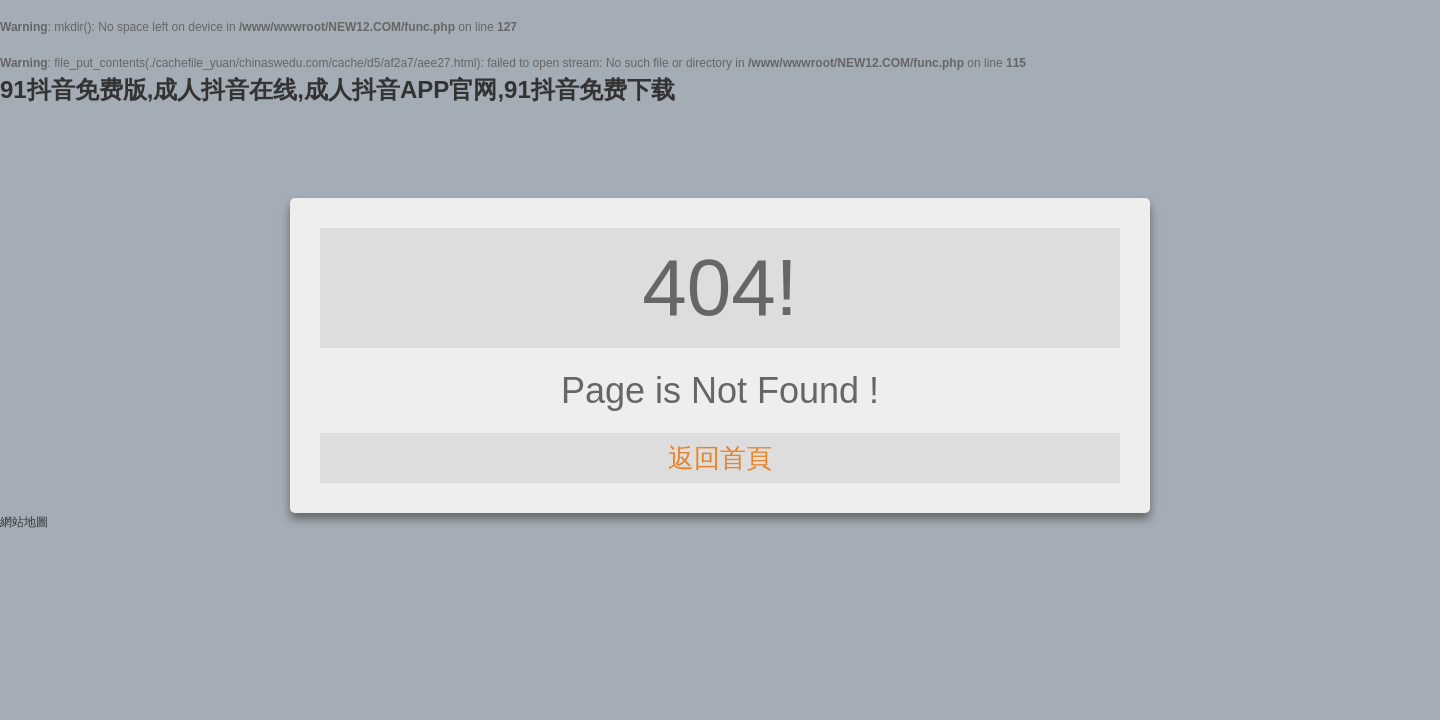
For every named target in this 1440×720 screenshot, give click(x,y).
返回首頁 (720, 458)
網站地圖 (24, 522)
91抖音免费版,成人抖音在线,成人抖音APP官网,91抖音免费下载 (337, 89)
